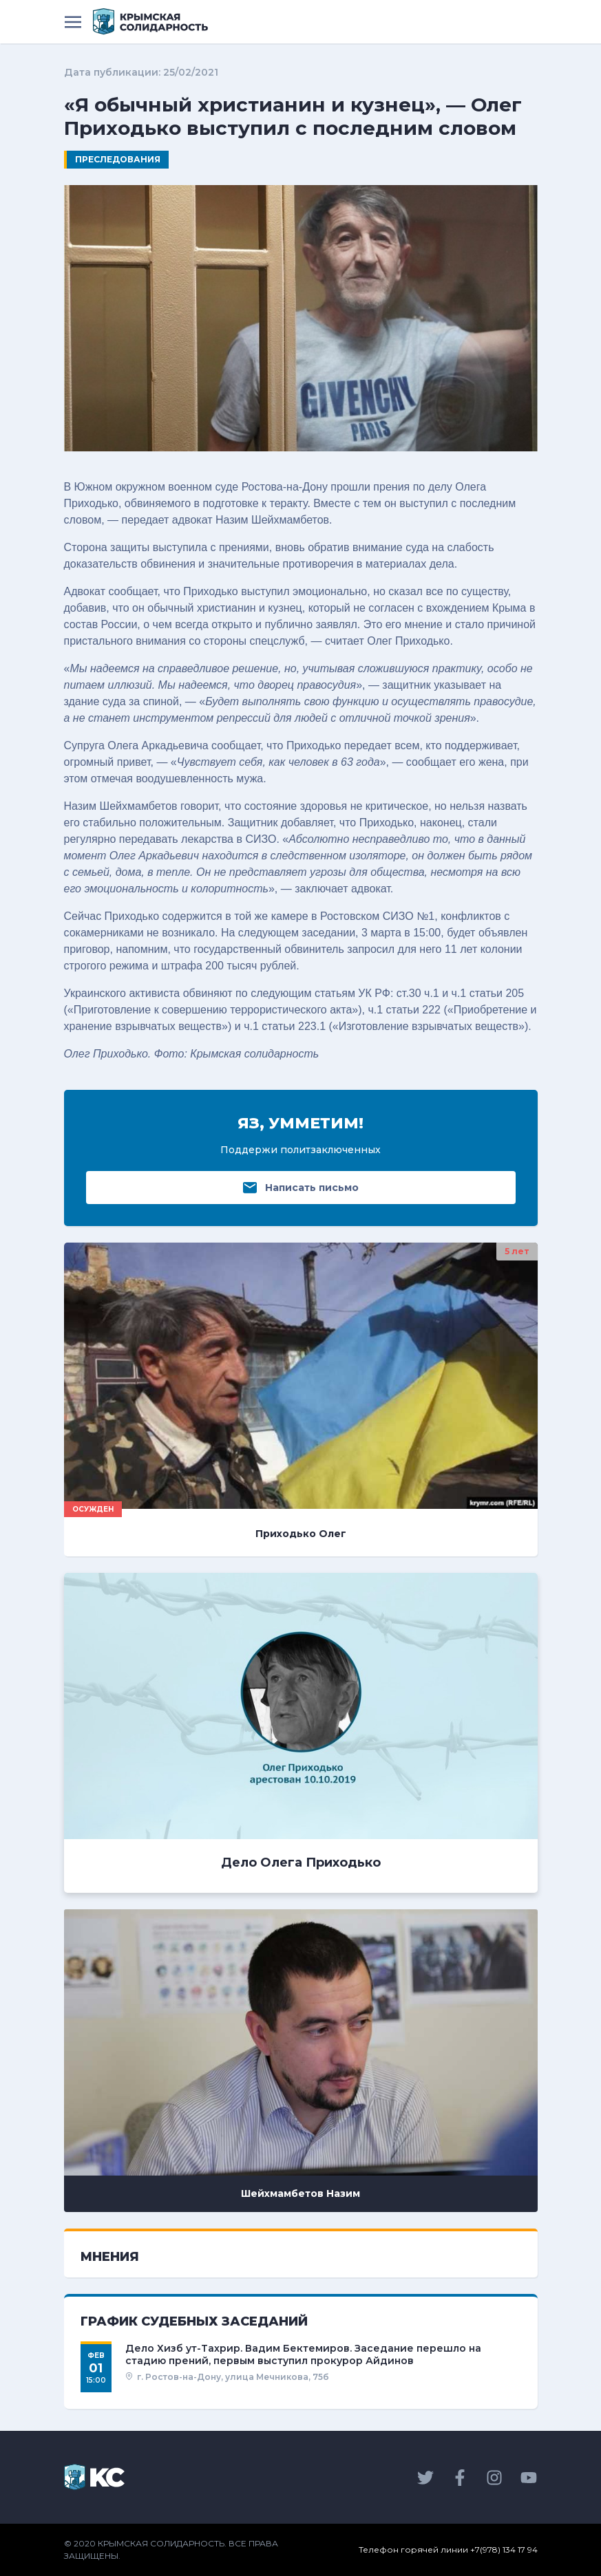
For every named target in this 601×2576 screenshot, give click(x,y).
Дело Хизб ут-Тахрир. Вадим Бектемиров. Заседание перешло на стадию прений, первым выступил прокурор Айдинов (303, 2354)
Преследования (117, 159)
